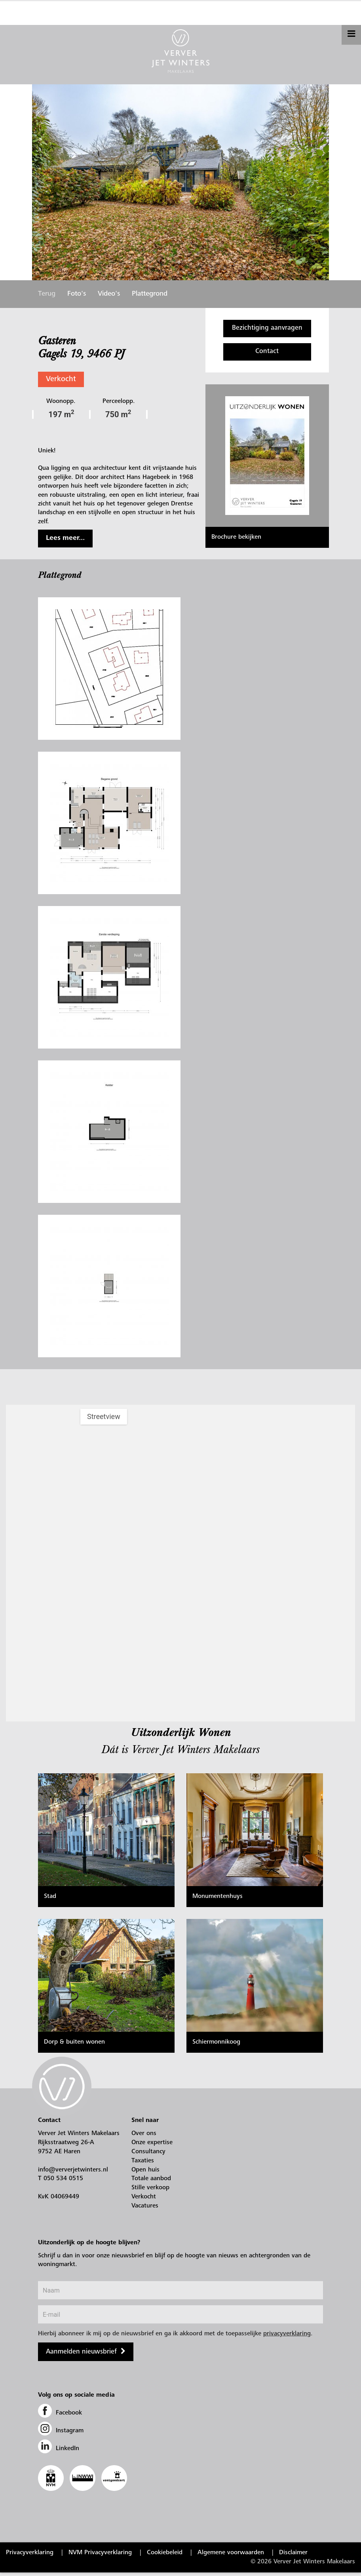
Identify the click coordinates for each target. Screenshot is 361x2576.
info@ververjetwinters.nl (73, 2173)
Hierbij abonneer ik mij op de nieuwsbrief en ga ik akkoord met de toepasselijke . (175, 2337)
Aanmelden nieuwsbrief (81, 2355)
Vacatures (144, 2209)
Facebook (60, 2416)
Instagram (61, 2434)
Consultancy (148, 2155)
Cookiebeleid (164, 2556)
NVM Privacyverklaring (100, 2556)
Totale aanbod (151, 2182)
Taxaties (142, 2164)
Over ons (143, 2137)
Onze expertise (152, 2146)
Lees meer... (65, 538)
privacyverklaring (287, 2337)
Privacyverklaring (29, 2556)
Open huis (145, 2173)
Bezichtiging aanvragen (267, 328)
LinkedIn (58, 2452)
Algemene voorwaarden (231, 2556)
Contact (267, 351)
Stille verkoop (150, 2191)
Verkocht (61, 379)
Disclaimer (293, 2556)
